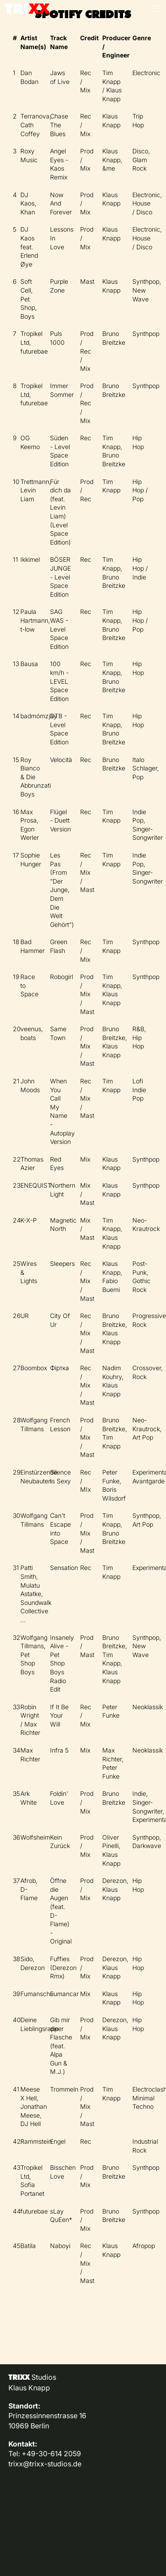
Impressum (26, 2481)
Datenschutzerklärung (44, 2491)
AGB (15, 2501)
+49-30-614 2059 (51, 2453)
